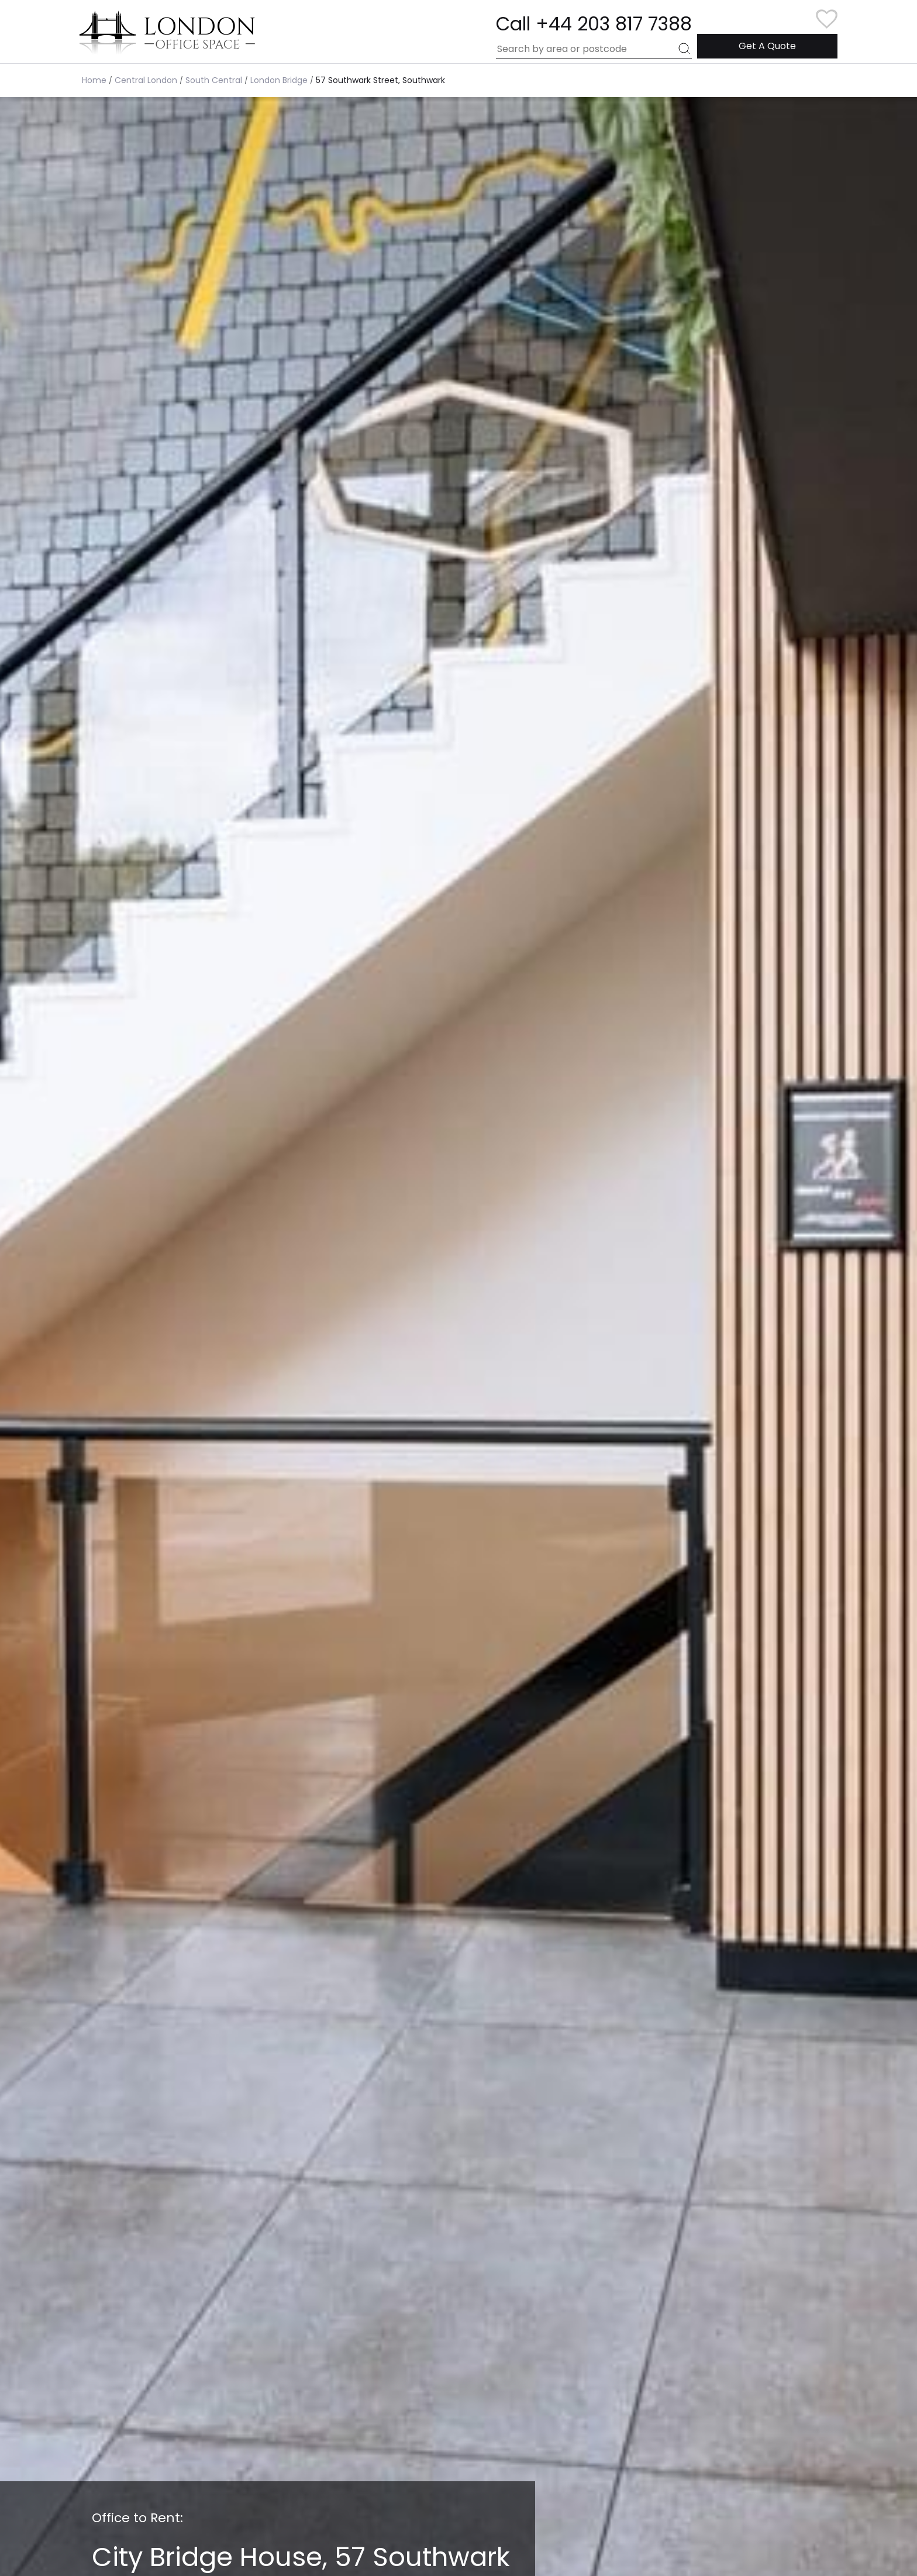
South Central (213, 80)
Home (94, 80)
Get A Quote (767, 46)
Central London (146, 80)
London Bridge (279, 80)
